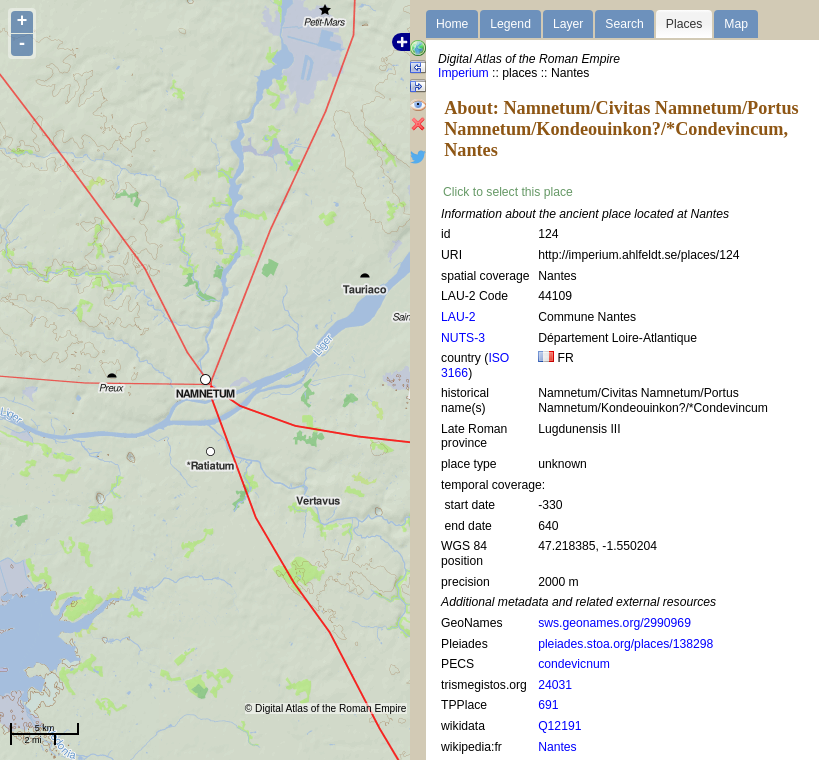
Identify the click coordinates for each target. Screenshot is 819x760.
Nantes (557, 747)
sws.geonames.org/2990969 (614, 623)
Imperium (463, 73)
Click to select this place (508, 192)
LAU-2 (458, 317)
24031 (555, 685)
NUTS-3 (463, 338)
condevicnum (574, 664)
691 (548, 705)
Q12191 (559, 726)
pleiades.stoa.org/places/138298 (625, 644)
